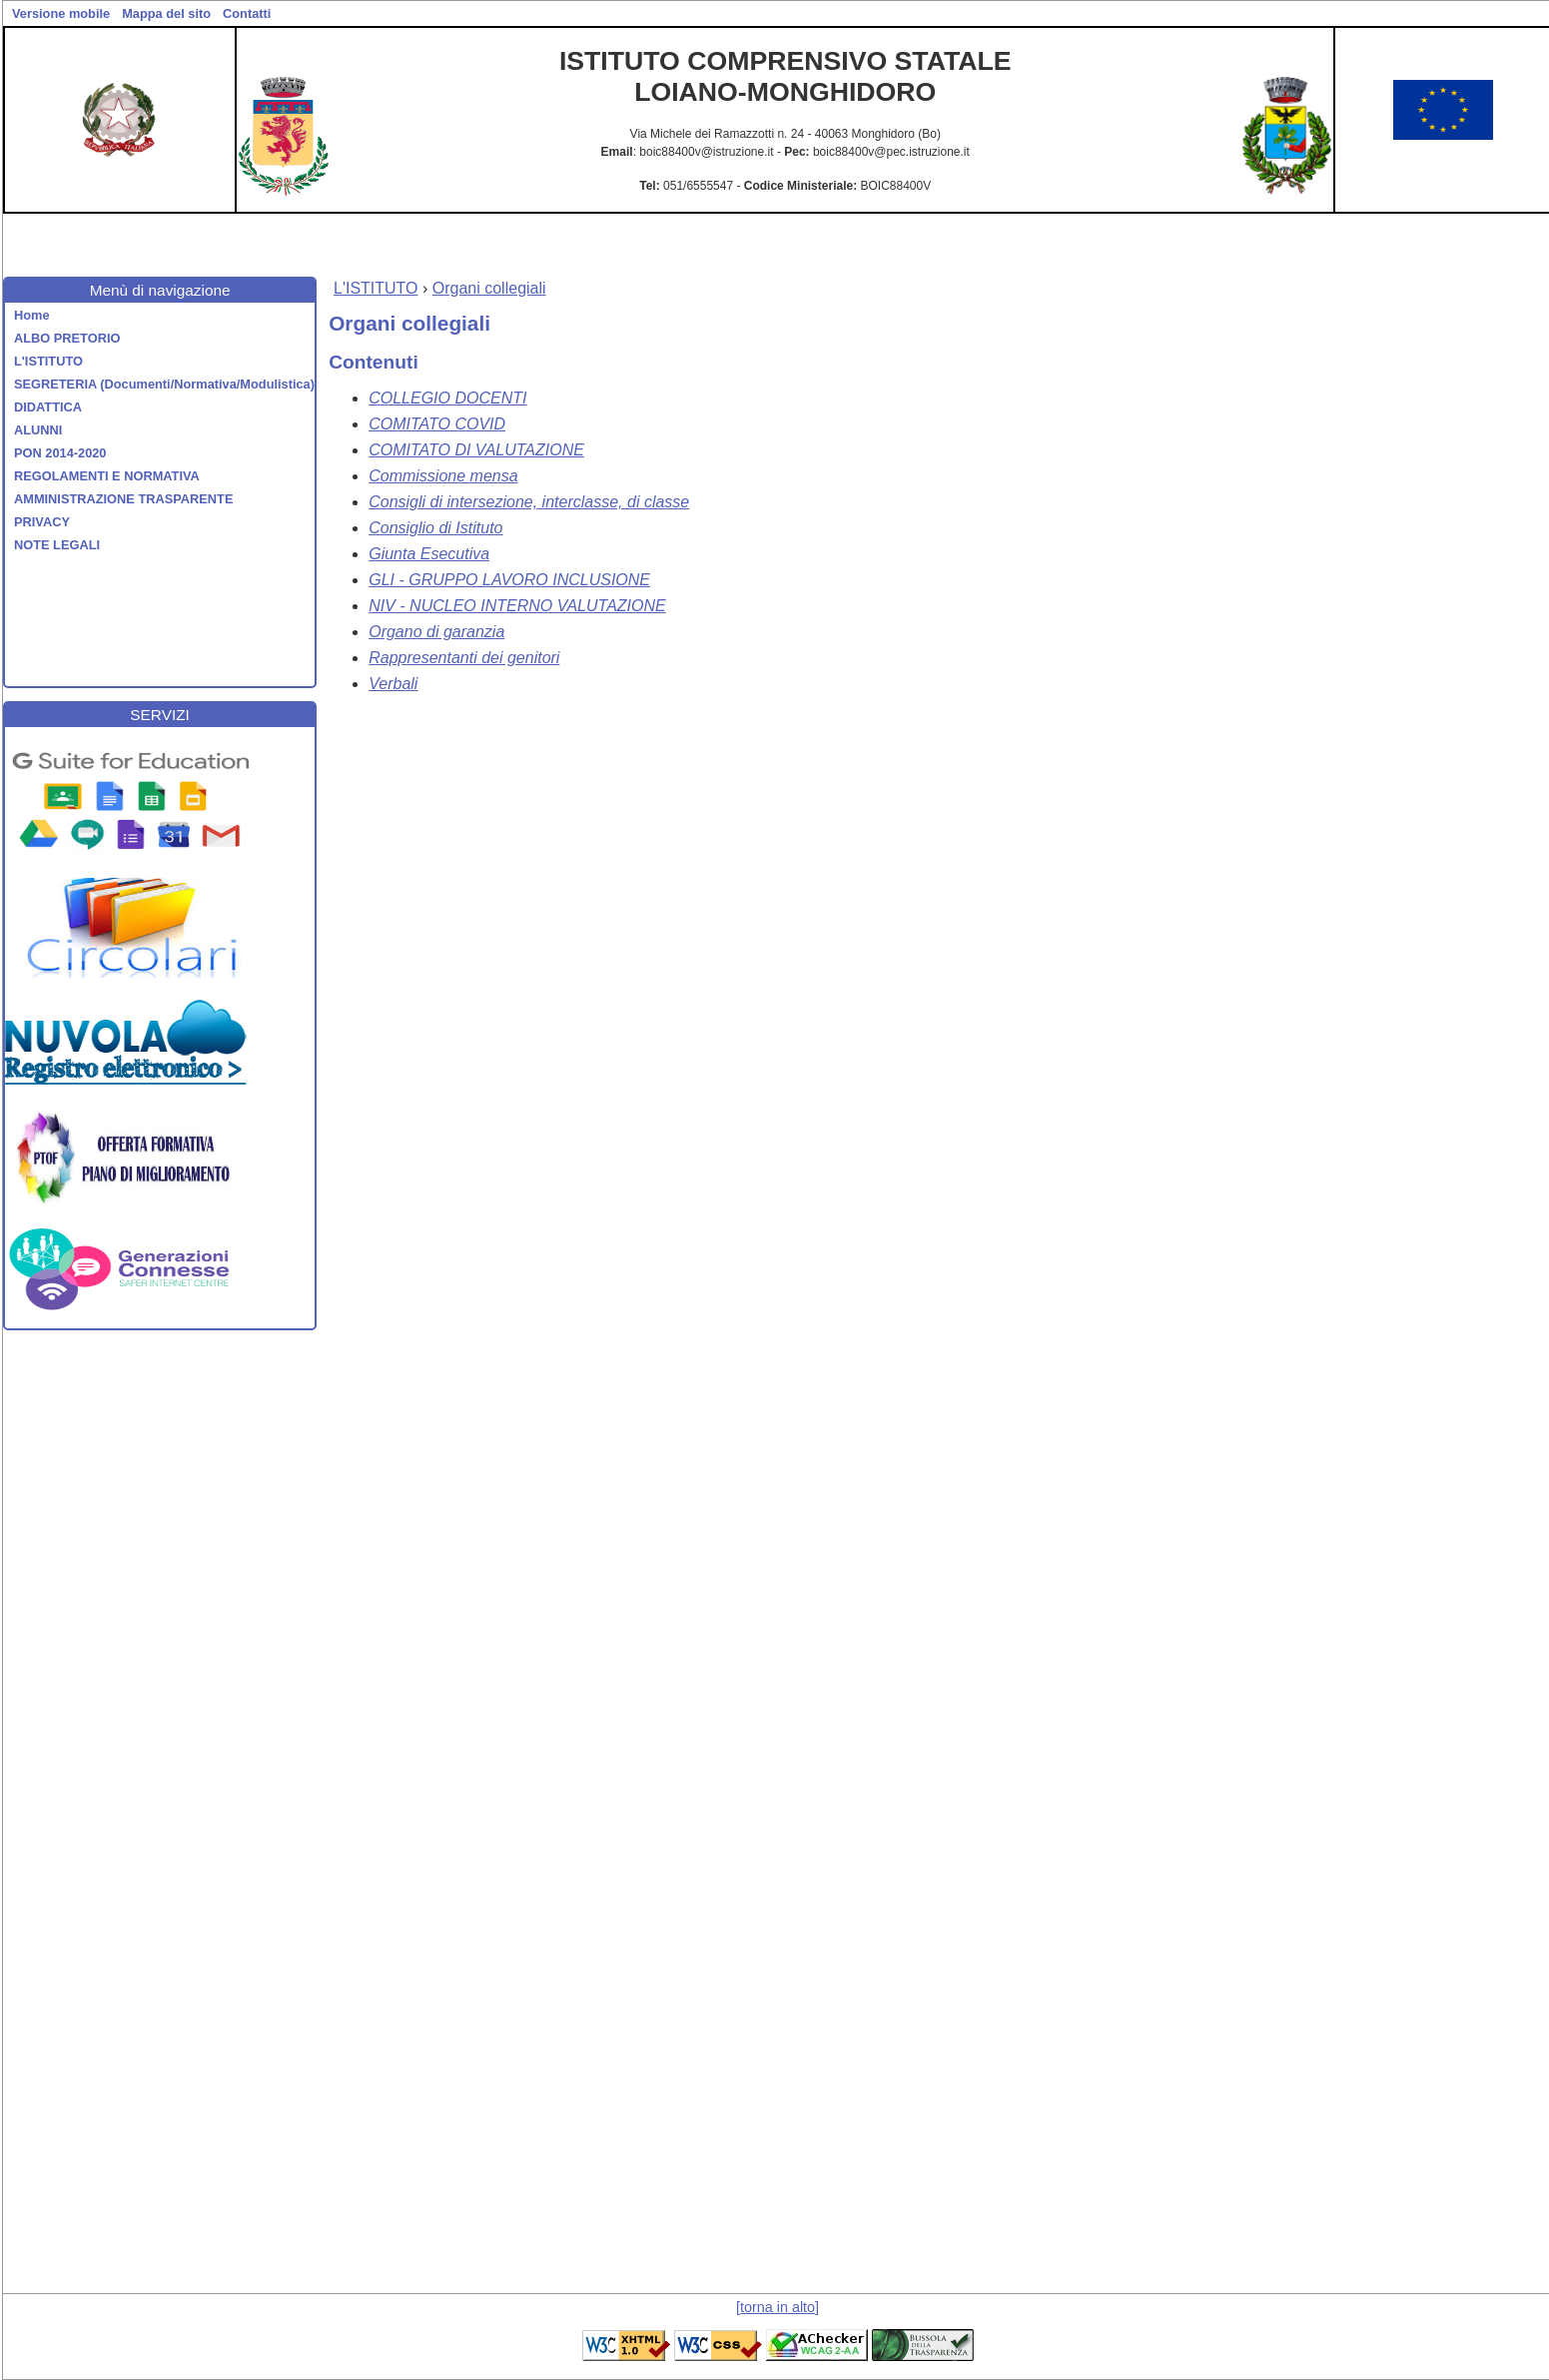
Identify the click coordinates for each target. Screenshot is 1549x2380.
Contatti (247, 13)
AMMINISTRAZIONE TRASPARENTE (123, 498)
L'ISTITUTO (48, 361)
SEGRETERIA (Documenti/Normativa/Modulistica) (164, 384)
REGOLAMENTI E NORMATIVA (107, 475)
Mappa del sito (166, 13)
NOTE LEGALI (57, 544)
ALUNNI (38, 429)
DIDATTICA (48, 406)
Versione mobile (61, 13)
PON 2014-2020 (60, 452)
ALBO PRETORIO (67, 338)
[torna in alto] (777, 2307)
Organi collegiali (489, 288)
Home (32, 315)
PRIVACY (42, 521)
